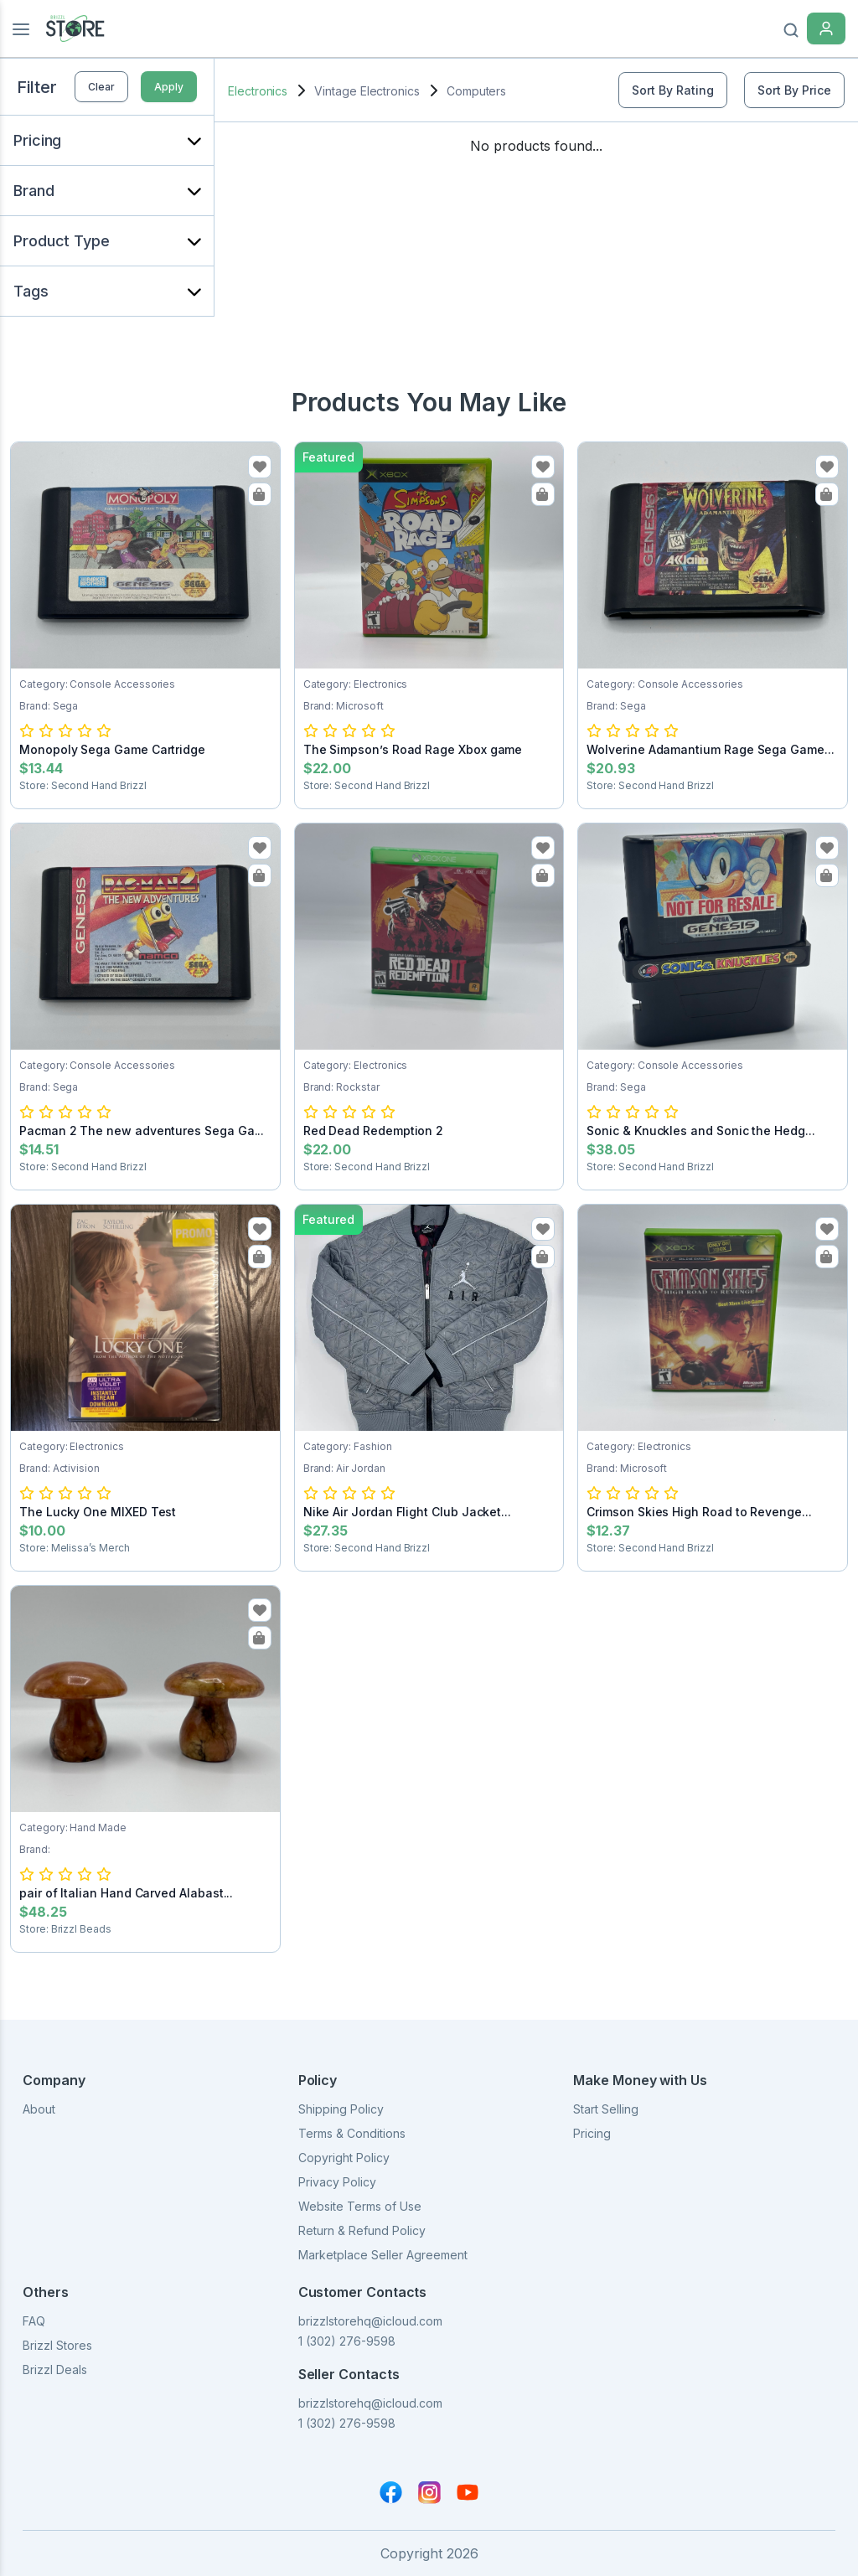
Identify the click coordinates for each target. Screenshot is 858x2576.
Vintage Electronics (367, 91)
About (39, 2109)
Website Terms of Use (359, 2206)
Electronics (257, 91)
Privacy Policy (337, 2182)
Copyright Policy (344, 2157)
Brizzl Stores (57, 2345)
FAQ (34, 2321)
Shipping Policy (341, 2109)
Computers (476, 91)
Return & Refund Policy (362, 2230)
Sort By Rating (673, 90)
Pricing (592, 2133)
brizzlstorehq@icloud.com (370, 2321)
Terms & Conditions (352, 2133)
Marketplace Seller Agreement (383, 2255)
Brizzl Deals (55, 2369)
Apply (168, 86)
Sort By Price (794, 90)
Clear (101, 86)
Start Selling (605, 2109)
